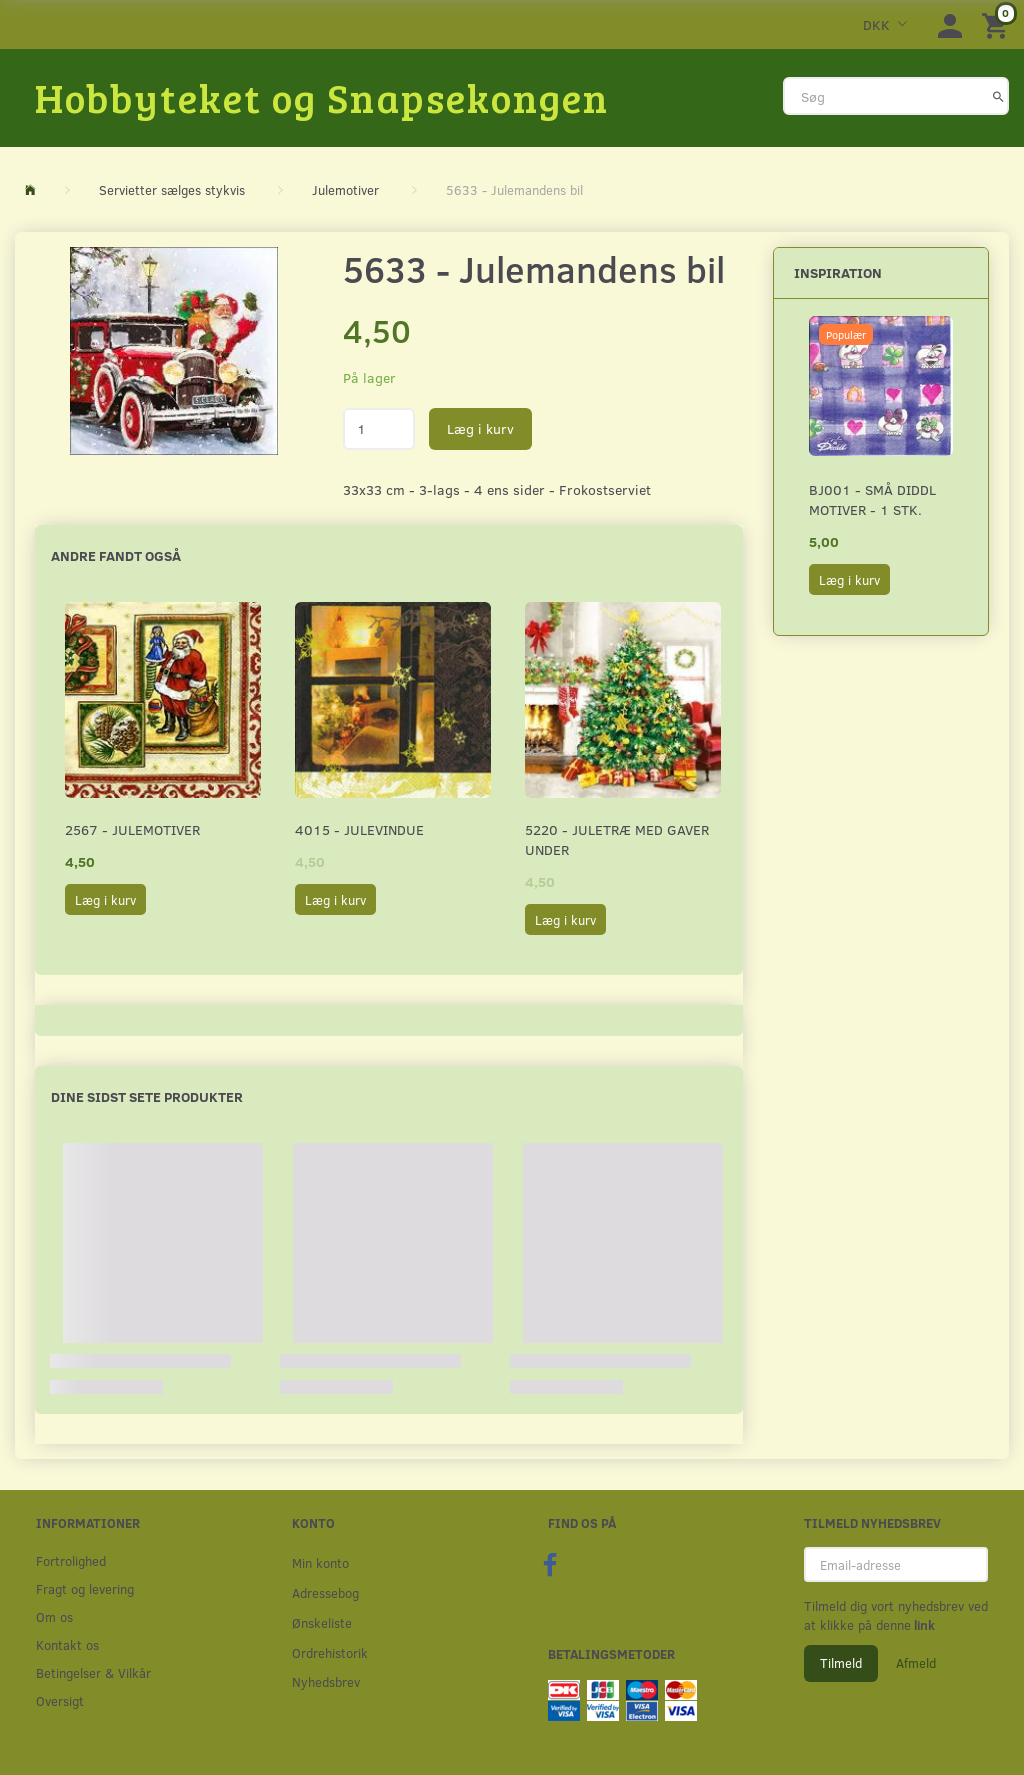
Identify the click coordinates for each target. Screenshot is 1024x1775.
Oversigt (60, 1700)
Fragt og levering (85, 1588)
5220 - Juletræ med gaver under (617, 839)
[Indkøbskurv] (998, 24)
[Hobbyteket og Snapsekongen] (322, 97)
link (923, 1625)
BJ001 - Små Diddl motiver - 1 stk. (872, 499)
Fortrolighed (71, 1560)
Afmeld (916, 1663)
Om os (54, 1616)
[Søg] (998, 96)
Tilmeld (841, 1663)
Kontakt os (67, 1644)
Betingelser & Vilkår (93, 1672)
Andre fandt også (116, 555)
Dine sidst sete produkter (147, 1096)
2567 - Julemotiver (132, 829)
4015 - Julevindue (359, 829)
